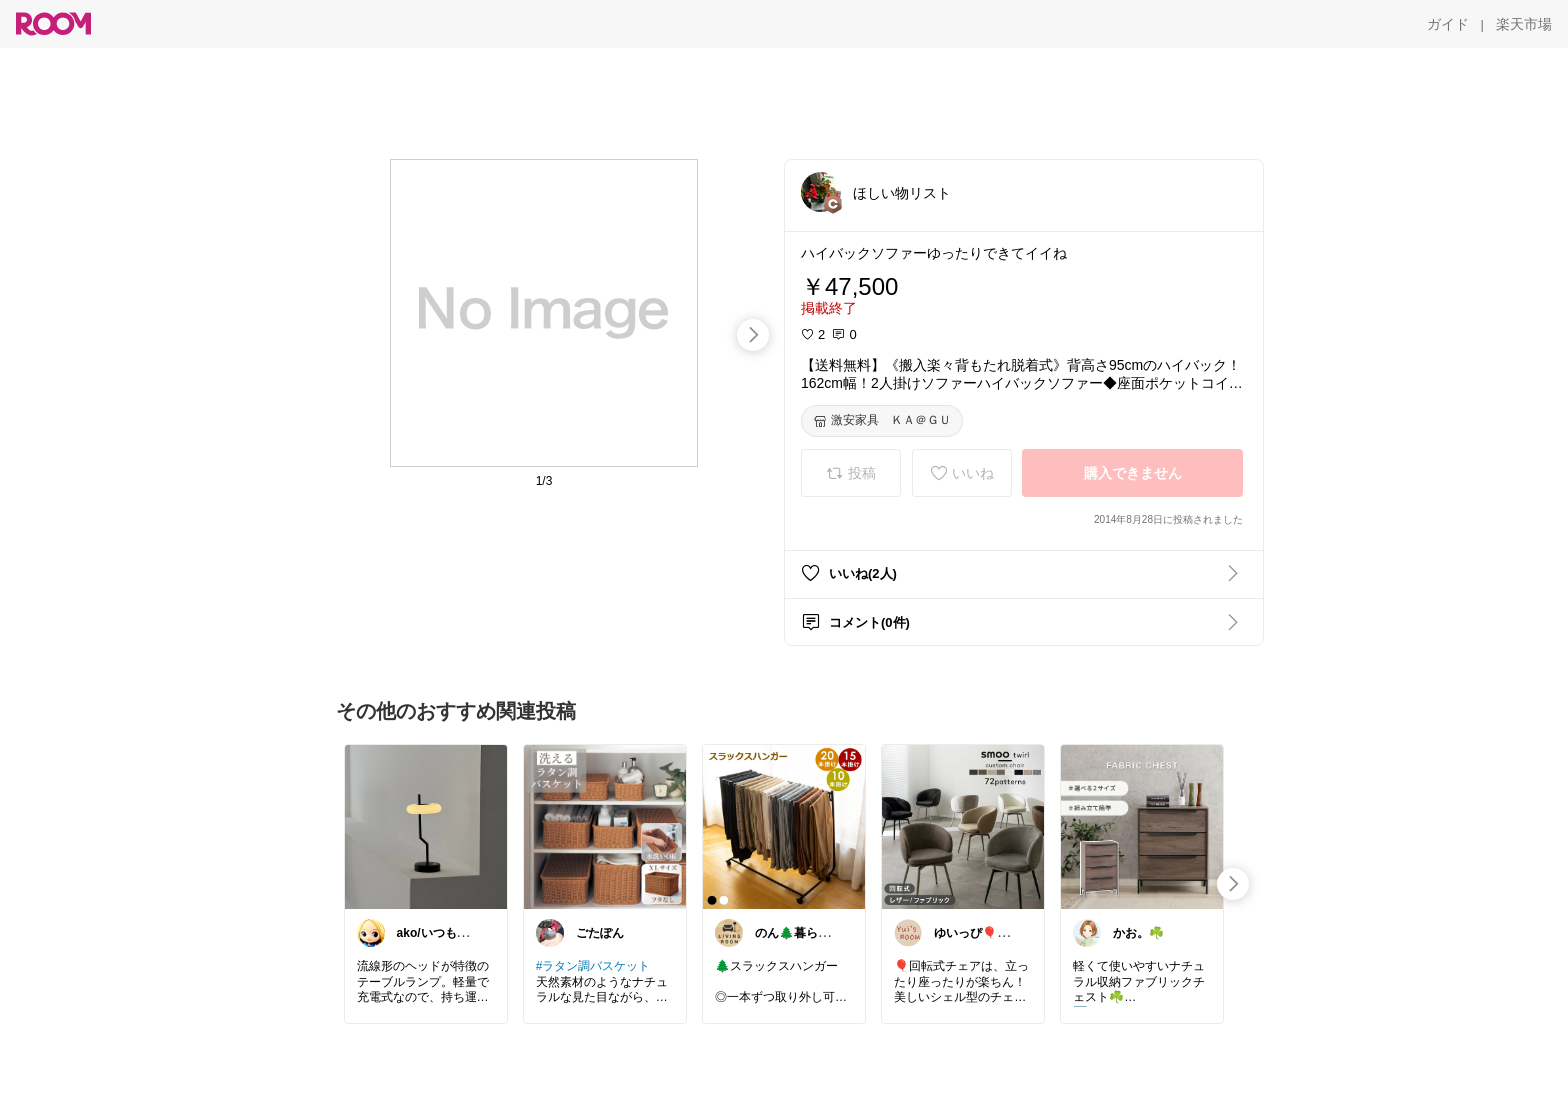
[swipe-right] (753, 335)
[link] (426, 826)
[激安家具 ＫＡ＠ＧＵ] (882, 421)
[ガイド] (1448, 24)
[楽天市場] (1524, 24)
